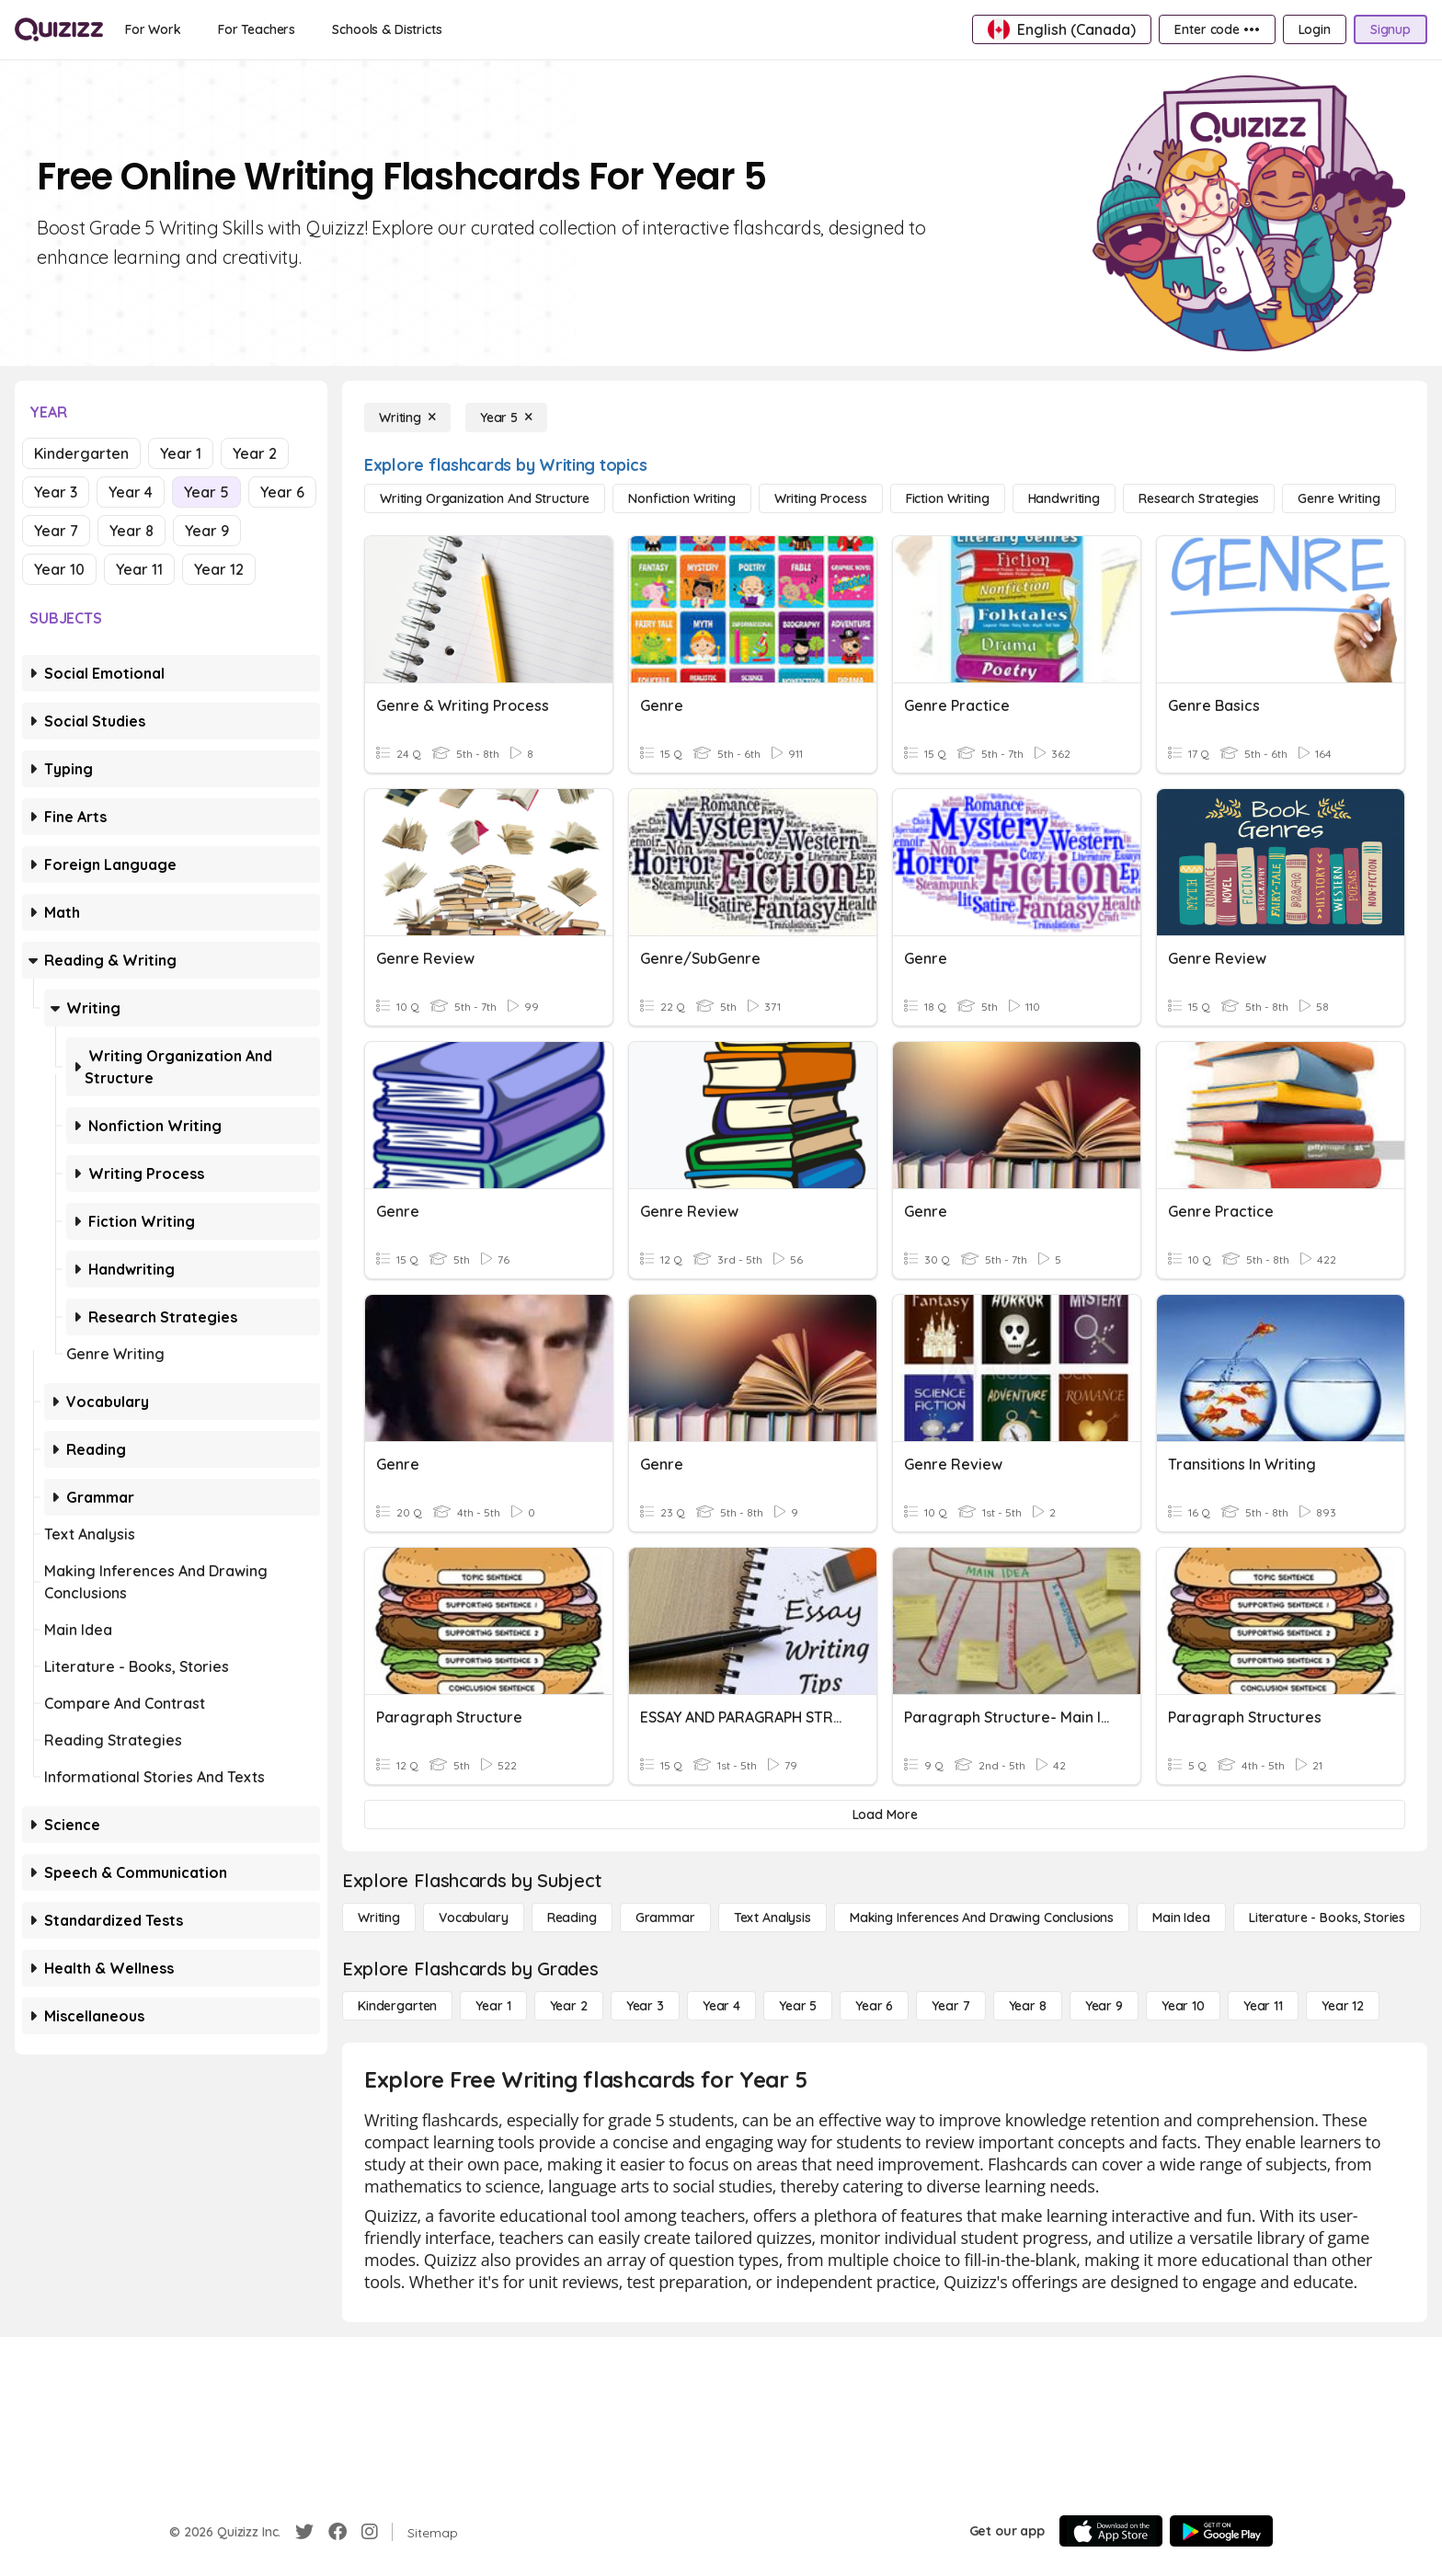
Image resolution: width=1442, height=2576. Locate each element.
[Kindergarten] (397, 2006)
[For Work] (153, 29)
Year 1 (180, 453)
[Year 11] (1263, 2006)
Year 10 (59, 569)
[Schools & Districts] (386, 29)
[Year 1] (493, 2006)
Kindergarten (81, 453)
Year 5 (206, 492)
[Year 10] (1183, 2006)
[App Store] (1110, 2531)
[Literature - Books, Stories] (1327, 1917)
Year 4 (131, 492)
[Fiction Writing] (947, 498)
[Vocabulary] (473, 1917)
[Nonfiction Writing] (681, 498)
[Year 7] (950, 2006)
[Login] (1314, 29)
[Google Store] (1221, 2531)
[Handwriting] (1064, 498)
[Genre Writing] (1338, 498)
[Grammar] (665, 1917)
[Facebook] (337, 2532)
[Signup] (1390, 29)
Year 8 (131, 530)
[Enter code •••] (1217, 29)
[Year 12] (1342, 2006)
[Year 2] (568, 2006)
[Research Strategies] (1199, 498)
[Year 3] (645, 2006)
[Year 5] (506, 417)
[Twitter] (304, 2532)
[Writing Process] (821, 498)
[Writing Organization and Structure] (484, 498)
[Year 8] (1027, 2006)
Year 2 (255, 453)
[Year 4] (721, 2006)
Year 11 (139, 569)
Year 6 (282, 492)
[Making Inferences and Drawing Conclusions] (981, 1917)
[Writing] (407, 417)
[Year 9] (1104, 2006)
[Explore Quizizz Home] (59, 29)
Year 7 (56, 530)
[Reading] (572, 1917)
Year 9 (207, 530)
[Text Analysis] (772, 1917)
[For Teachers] (256, 29)
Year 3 (55, 492)
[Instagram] (369, 2532)
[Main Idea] (1181, 1917)
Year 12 (219, 569)
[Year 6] (874, 2006)
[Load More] (884, 1814)
